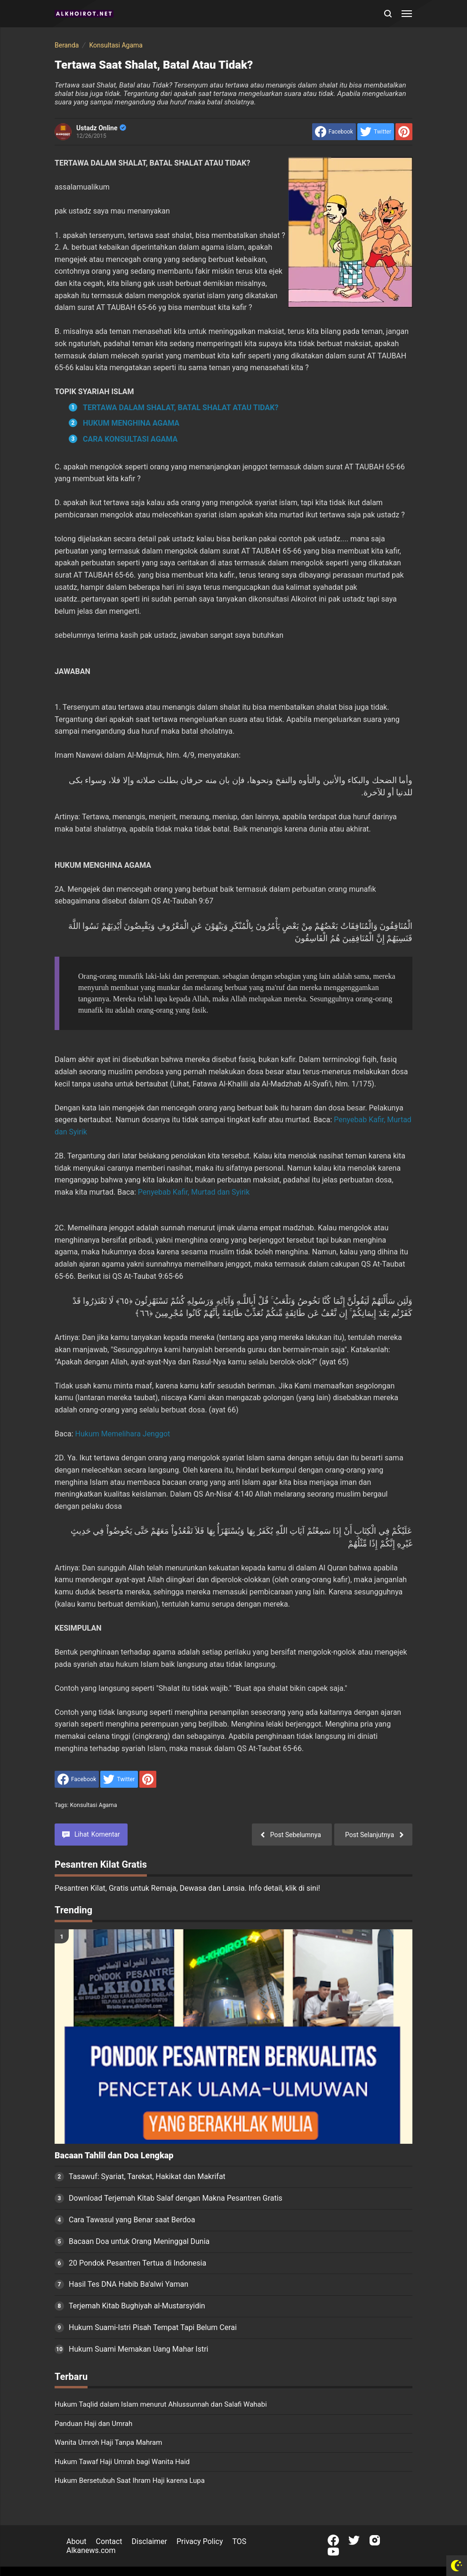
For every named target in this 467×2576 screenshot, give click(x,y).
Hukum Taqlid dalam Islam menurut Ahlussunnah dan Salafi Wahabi (161, 2404)
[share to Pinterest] (403, 131)
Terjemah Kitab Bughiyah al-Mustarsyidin (137, 2305)
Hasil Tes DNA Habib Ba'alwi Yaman (128, 2284)
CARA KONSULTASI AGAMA (130, 439)
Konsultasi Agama (93, 1805)
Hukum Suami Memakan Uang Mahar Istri (138, 2349)
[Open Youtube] (333, 2551)
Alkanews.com (91, 2550)
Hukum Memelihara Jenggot (122, 1433)
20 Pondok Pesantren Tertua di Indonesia (137, 2263)
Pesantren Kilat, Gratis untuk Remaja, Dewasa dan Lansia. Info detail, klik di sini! (187, 1888)
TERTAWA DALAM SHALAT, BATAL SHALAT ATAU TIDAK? (180, 407)
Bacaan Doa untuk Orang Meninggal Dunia (139, 2241)
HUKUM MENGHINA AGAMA (131, 423)
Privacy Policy (200, 2541)
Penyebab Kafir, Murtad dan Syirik (194, 1192)
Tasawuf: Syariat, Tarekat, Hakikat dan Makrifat (147, 2176)
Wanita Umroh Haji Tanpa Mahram (108, 2442)
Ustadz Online (101, 128)
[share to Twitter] (375, 131)
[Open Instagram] (374, 2540)
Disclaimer (149, 2541)
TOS (239, 2541)
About (76, 2541)
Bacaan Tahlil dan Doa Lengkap (114, 2155)
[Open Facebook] (333, 2540)
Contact (109, 2541)
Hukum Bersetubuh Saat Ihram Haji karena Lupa (130, 2480)
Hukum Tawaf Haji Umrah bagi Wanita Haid (122, 2461)
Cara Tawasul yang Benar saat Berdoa (132, 2219)
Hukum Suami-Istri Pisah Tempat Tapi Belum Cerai (153, 2327)
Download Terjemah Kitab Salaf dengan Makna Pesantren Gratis (175, 2198)
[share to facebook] (334, 131)
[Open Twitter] (354, 2540)
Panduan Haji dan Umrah (93, 2423)
